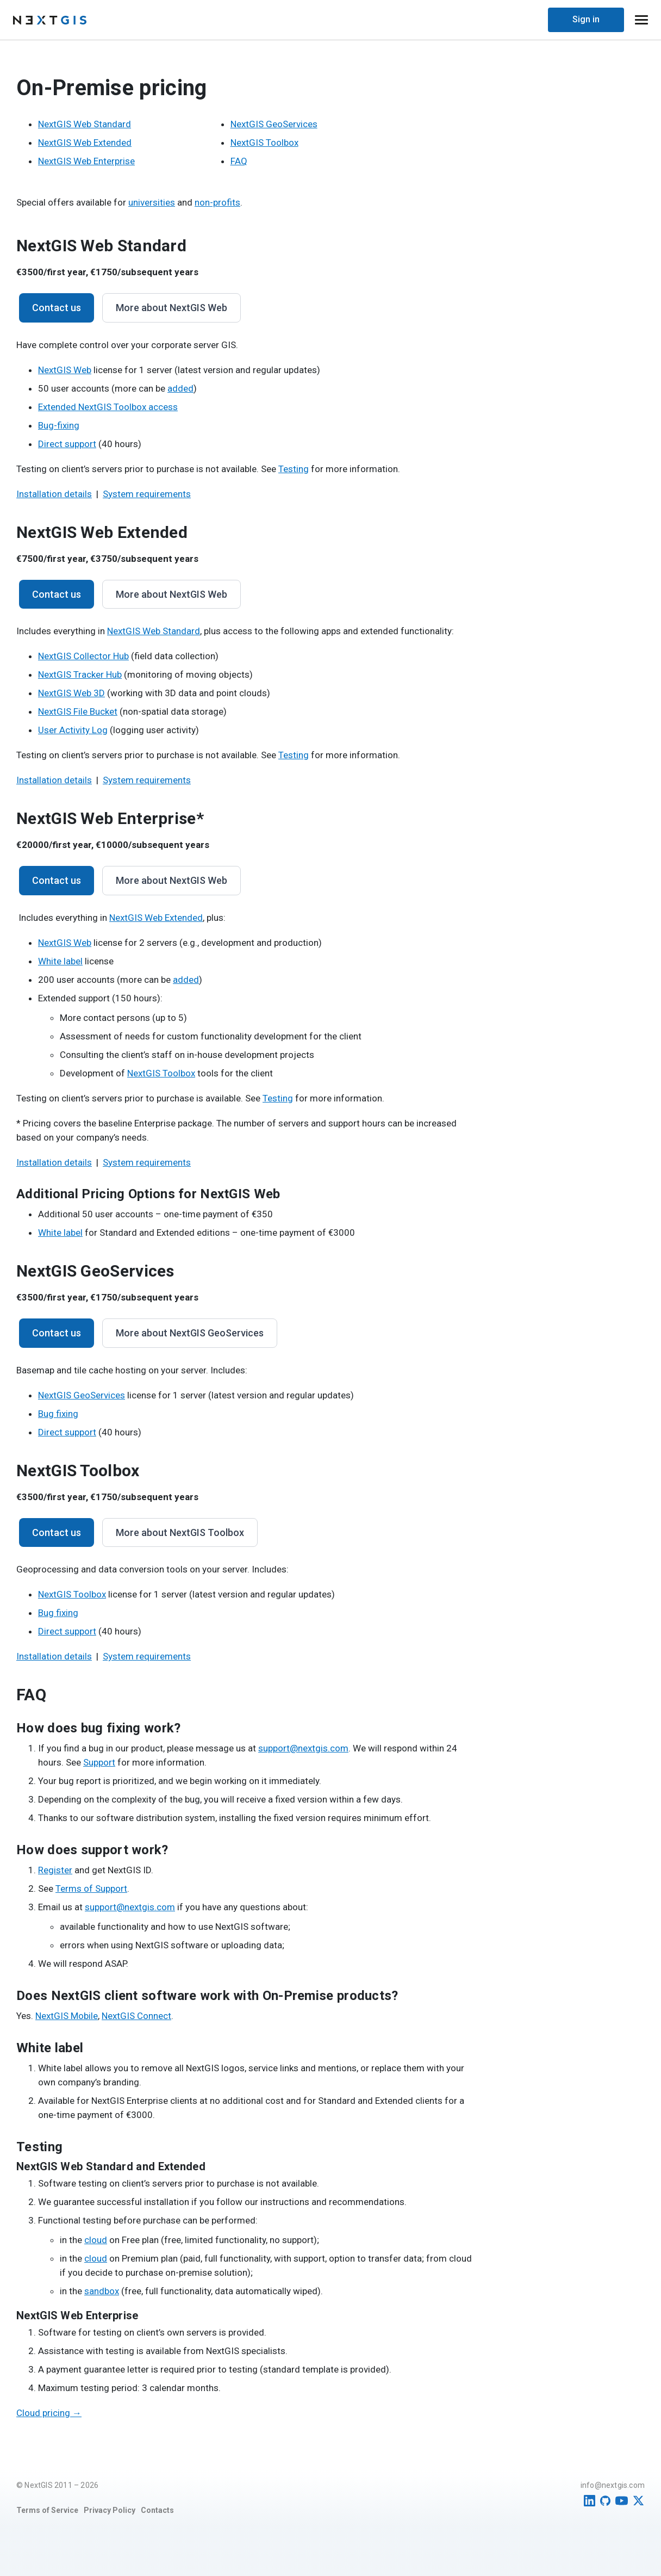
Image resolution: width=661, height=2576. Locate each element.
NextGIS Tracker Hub (80, 674)
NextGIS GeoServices (273, 124)
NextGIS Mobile (66, 2015)
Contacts (157, 2510)
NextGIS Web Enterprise (86, 161)
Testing (293, 468)
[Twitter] (638, 2500)
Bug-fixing (58, 425)
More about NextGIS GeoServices (190, 1333)
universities (151, 202)
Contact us (56, 307)
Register (55, 1870)
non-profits (217, 202)
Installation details (54, 493)
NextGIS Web (64, 369)
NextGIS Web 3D (71, 693)
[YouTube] (621, 2500)
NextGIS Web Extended (85, 142)
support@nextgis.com (303, 1748)
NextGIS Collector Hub (83, 656)
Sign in (586, 19)
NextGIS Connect (136, 2015)
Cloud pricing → (49, 2412)
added (180, 388)
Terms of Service (47, 2510)
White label (60, 961)
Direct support (67, 443)
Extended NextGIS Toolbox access (108, 406)
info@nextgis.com (613, 2485)
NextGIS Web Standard (84, 124)
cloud (95, 2239)
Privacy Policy (109, 2510)
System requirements (147, 493)
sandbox (101, 2291)
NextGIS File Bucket (77, 711)
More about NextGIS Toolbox (180, 1532)
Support (99, 1762)
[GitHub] (605, 2501)
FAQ (238, 161)
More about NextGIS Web (171, 307)
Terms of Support (91, 1888)
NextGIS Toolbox (264, 142)
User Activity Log (73, 730)
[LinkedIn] (589, 2500)
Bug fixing (58, 1413)
